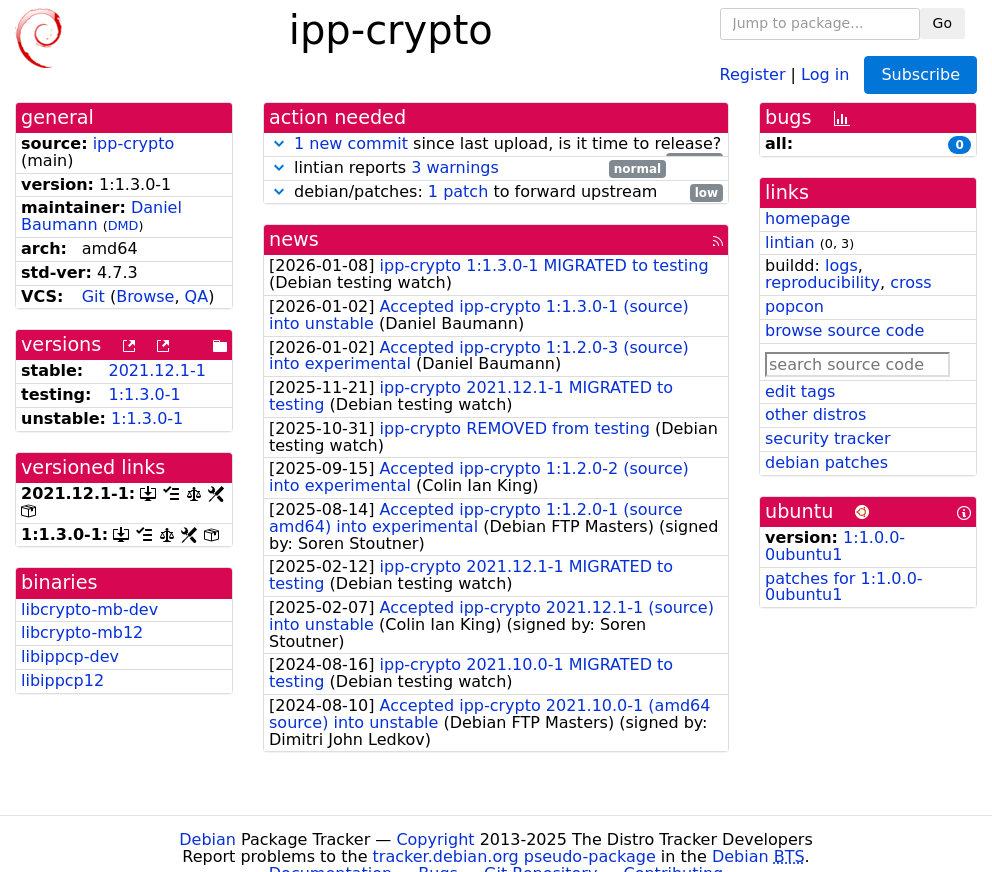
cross (910, 282)
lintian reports (467, 168)
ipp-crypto (134, 143)
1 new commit (351, 143)
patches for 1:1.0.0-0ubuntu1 (844, 587)
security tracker (828, 438)
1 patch (458, 191)
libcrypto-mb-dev (89, 609)
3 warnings (455, 167)
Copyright (435, 839)
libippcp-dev (70, 656)
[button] (279, 143)
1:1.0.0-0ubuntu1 (835, 546)
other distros (815, 414)
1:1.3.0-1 (144, 394)
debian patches (826, 462)
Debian (207, 839)
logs (841, 265)
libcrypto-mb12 (82, 632)
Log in (825, 73)
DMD (123, 225)
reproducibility (822, 282)
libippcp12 (62, 680)
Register (753, 73)
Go (942, 23)
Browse (145, 296)
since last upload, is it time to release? (496, 144)
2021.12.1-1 (156, 370)
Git (93, 296)
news (294, 239)
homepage (807, 218)
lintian (790, 242)
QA (197, 296)
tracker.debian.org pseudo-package (514, 856)
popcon (794, 306)
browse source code (844, 330)
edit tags (800, 391)
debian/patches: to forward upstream (496, 192)
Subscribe (920, 74)
